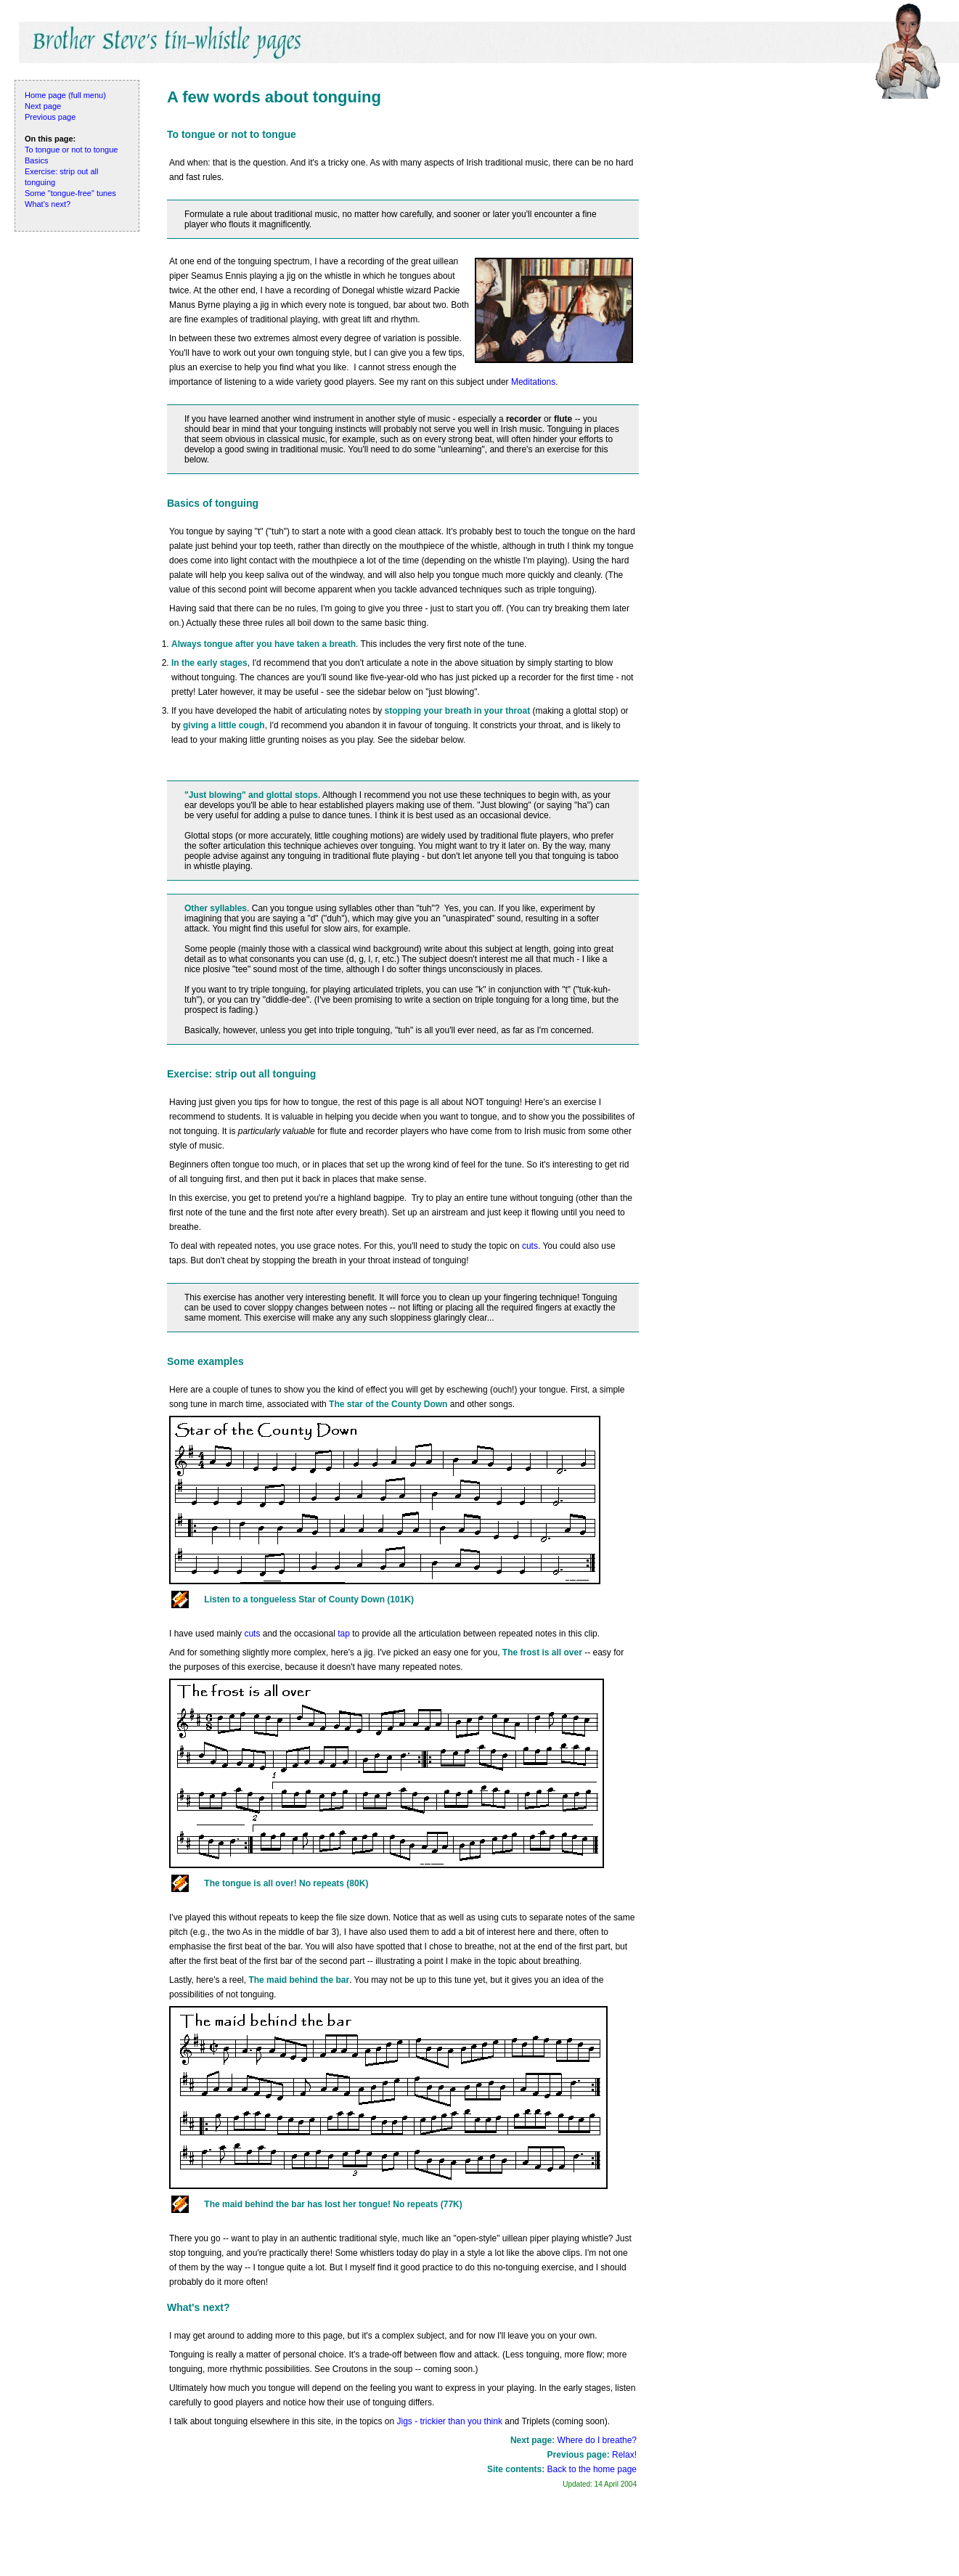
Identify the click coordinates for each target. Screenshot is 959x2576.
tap (344, 1634)
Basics (36, 160)
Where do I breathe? (597, 2440)
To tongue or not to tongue (71, 149)
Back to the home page (592, 2469)
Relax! (624, 2455)
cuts (530, 1246)
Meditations (533, 382)
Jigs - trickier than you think (449, 2421)
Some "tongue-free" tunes (70, 193)
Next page (43, 106)
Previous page (50, 117)
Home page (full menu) (65, 95)
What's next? (47, 204)
